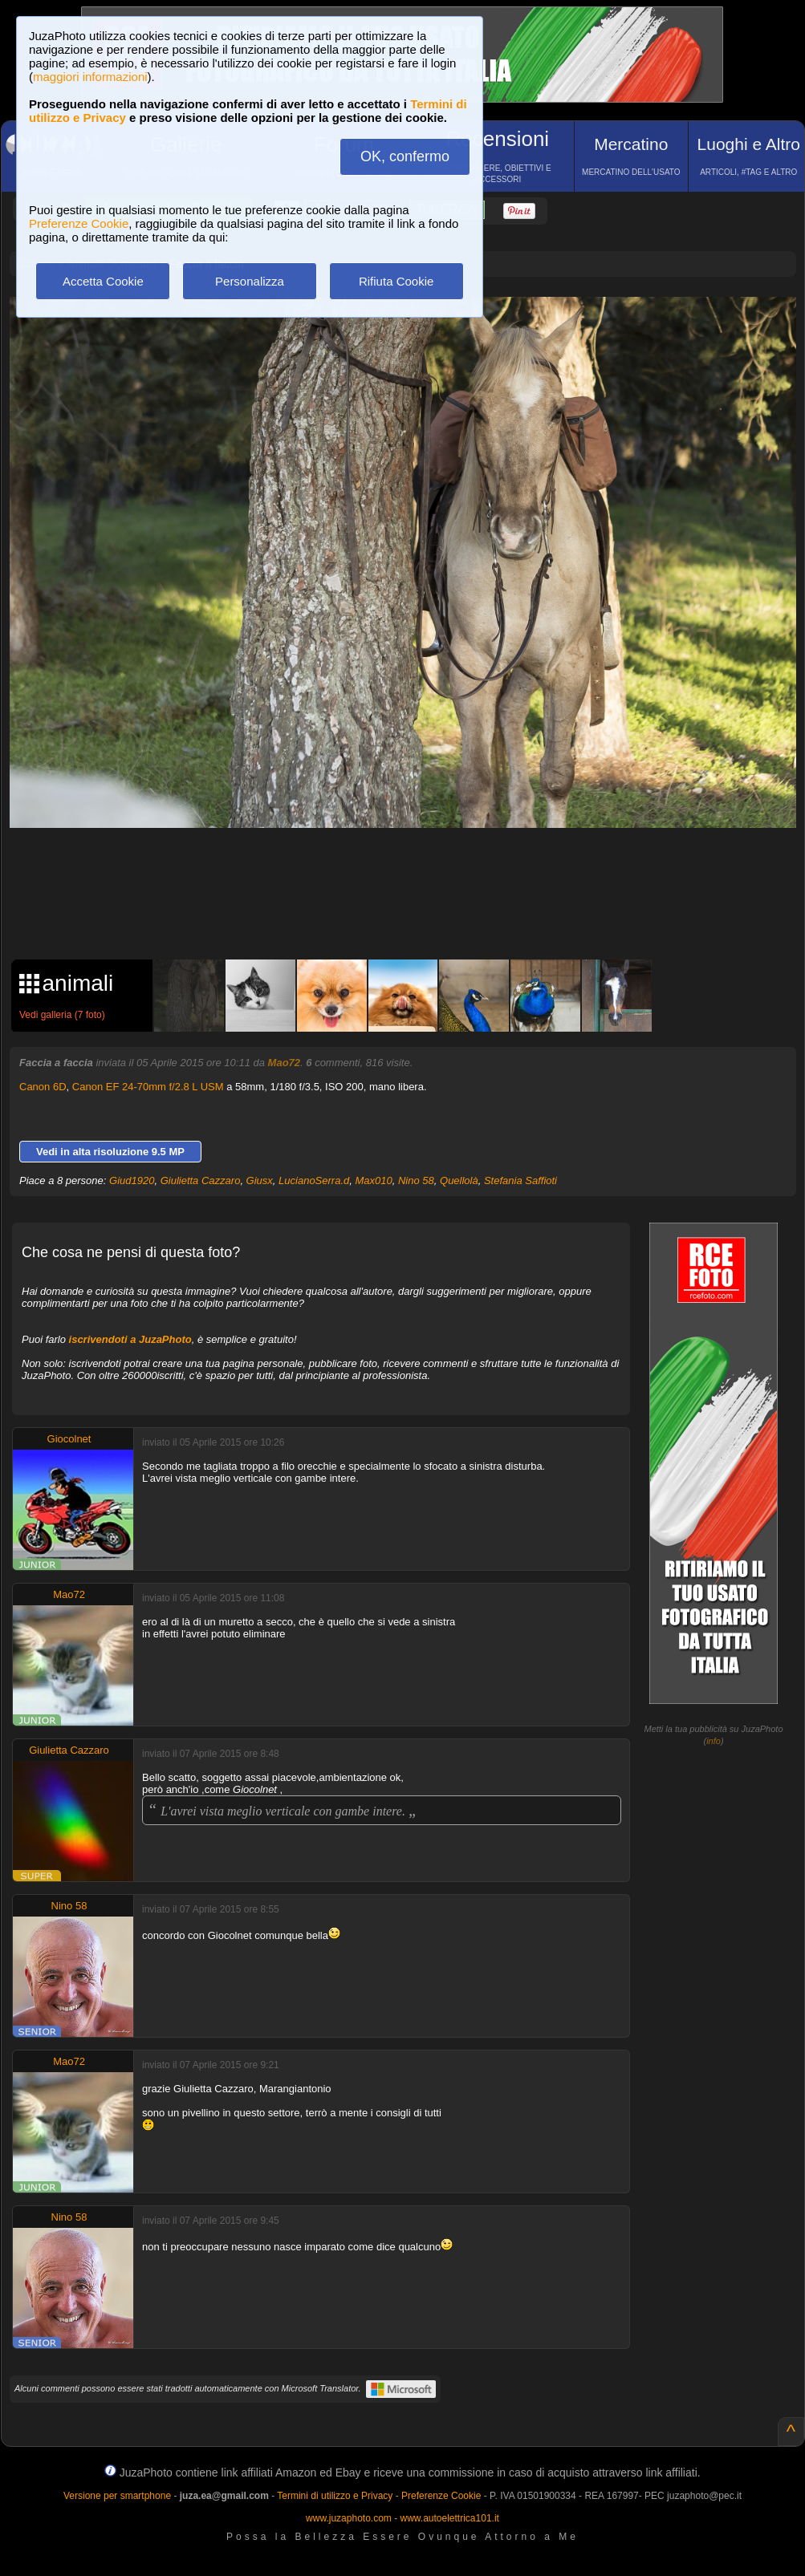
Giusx (259, 1180)
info (713, 1741)
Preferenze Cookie (78, 223)
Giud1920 (131, 1180)
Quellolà (459, 1180)
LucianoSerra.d (313, 1180)
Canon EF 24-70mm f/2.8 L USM (148, 1087)
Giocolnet (69, 1439)
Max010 (373, 1180)
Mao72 (284, 1063)
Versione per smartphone (117, 2495)
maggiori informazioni (90, 76)
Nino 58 (416, 1180)
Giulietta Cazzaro (201, 1180)
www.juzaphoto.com (349, 2518)
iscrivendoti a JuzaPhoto (130, 1339)
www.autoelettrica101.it (449, 2518)
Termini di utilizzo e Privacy (334, 2495)
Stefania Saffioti (520, 1180)
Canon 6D (43, 1087)
